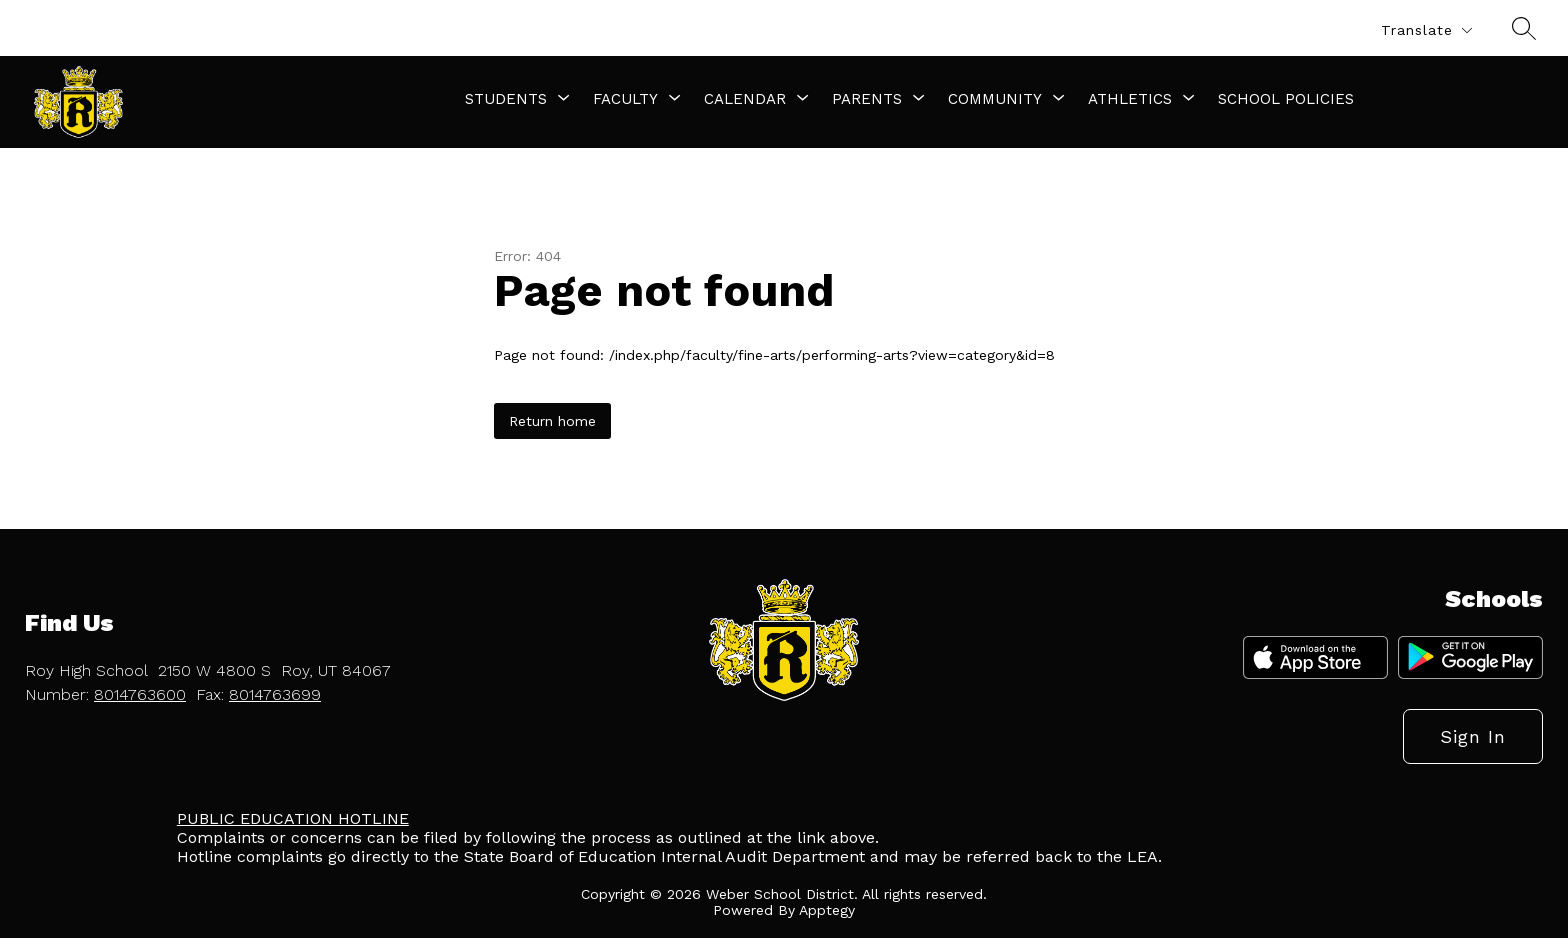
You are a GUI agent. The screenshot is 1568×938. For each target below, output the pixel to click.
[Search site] (1524, 28)
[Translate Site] (1426, 30)
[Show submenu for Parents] (867, 99)
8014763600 (140, 694)
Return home (552, 421)
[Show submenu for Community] (995, 99)
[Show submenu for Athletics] (1130, 99)
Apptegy (827, 910)
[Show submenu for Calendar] (745, 99)
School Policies (1286, 99)
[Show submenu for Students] (506, 99)
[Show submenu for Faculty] (625, 99)
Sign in (1473, 736)
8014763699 (275, 694)
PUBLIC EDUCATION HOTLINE (293, 818)
